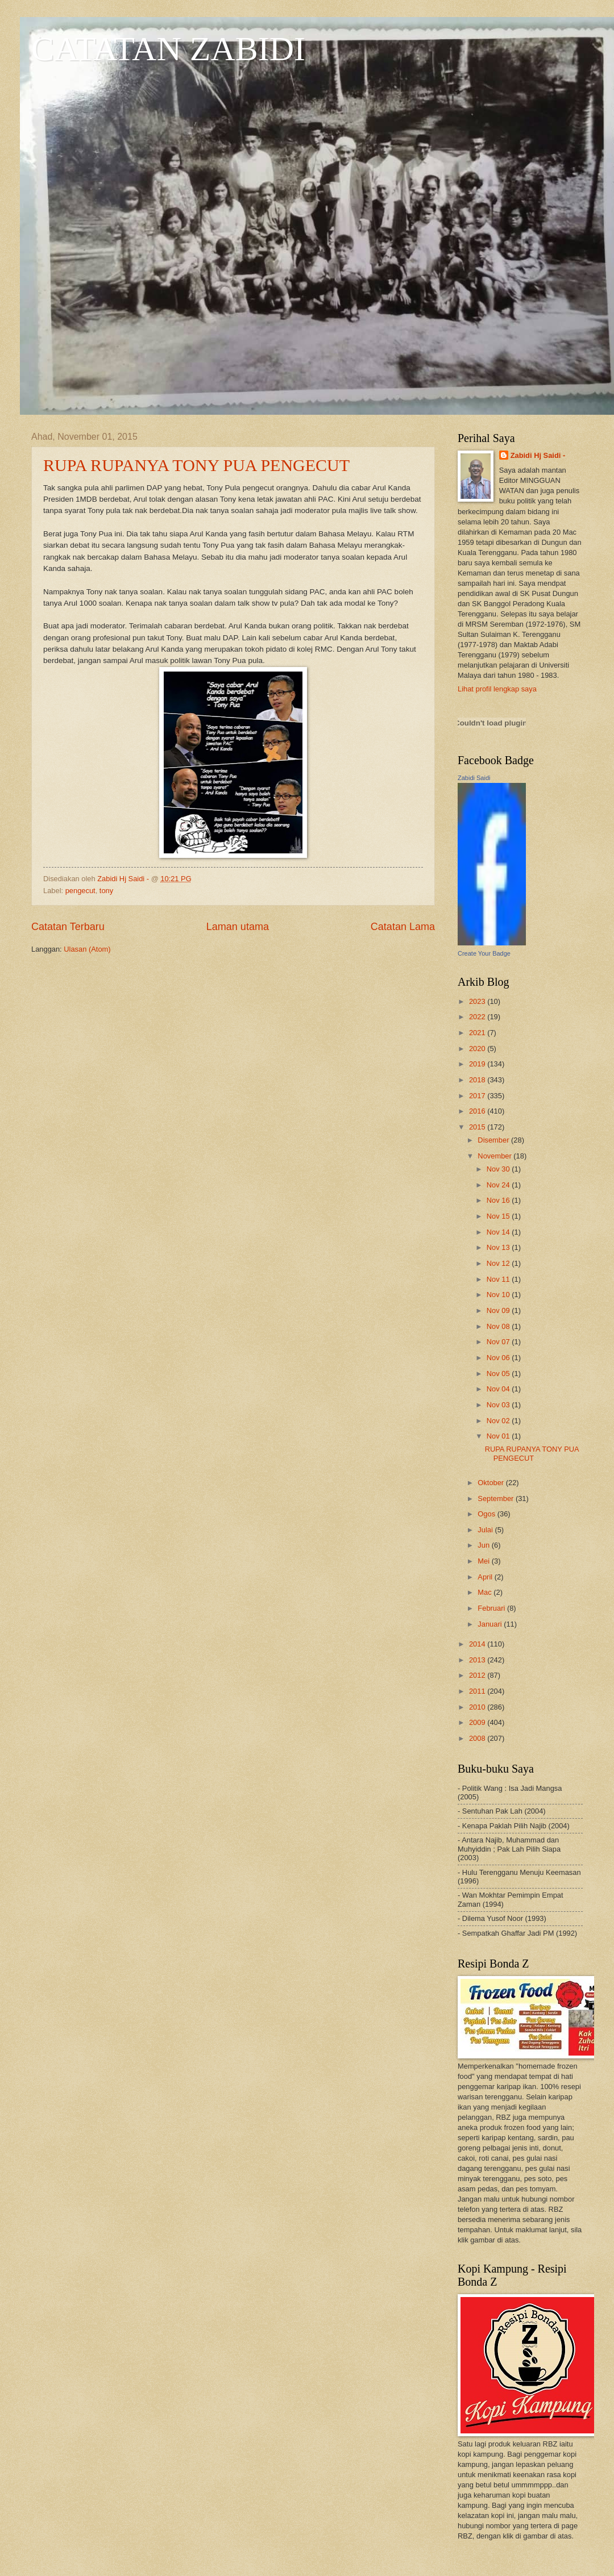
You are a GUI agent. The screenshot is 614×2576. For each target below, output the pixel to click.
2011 (478, 1691)
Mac (485, 1592)
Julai (486, 1529)
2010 (478, 1707)
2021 (478, 1032)
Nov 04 (499, 1389)
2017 (478, 1095)
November (495, 1156)
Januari (491, 1624)
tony (106, 890)
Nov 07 (499, 1341)
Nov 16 (499, 1200)
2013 (478, 1660)
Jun (484, 1545)
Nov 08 (499, 1326)
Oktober (491, 1482)
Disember (494, 1140)
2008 (478, 1738)
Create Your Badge (484, 953)
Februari (492, 1608)
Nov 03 (499, 1404)
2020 (478, 1048)
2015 (478, 1127)
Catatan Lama (403, 926)
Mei (484, 1561)
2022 (478, 1016)
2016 (478, 1111)
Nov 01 (499, 1436)
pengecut (80, 890)
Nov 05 (499, 1373)
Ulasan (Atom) (87, 949)
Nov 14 (499, 1232)
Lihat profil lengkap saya (497, 689)
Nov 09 (499, 1310)
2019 (478, 1064)
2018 (478, 1080)
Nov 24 (499, 1185)
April (486, 1577)
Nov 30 (499, 1169)
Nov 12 (499, 1263)
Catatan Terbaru (68, 926)
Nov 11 (499, 1279)
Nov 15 (499, 1216)
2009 (478, 1722)
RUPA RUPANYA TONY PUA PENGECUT (196, 465)
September (497, 1498)
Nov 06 (499, 1357)
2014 (478, 1644)
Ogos (487, 1514)
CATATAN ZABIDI (168, 49)
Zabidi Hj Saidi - (538, 455)
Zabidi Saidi (474, 777)
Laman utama (237, 926)
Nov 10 (499, 1294)
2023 (478, 1001)
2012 (478, 1675)
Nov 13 (499, 1247)
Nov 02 (499, 1420)
